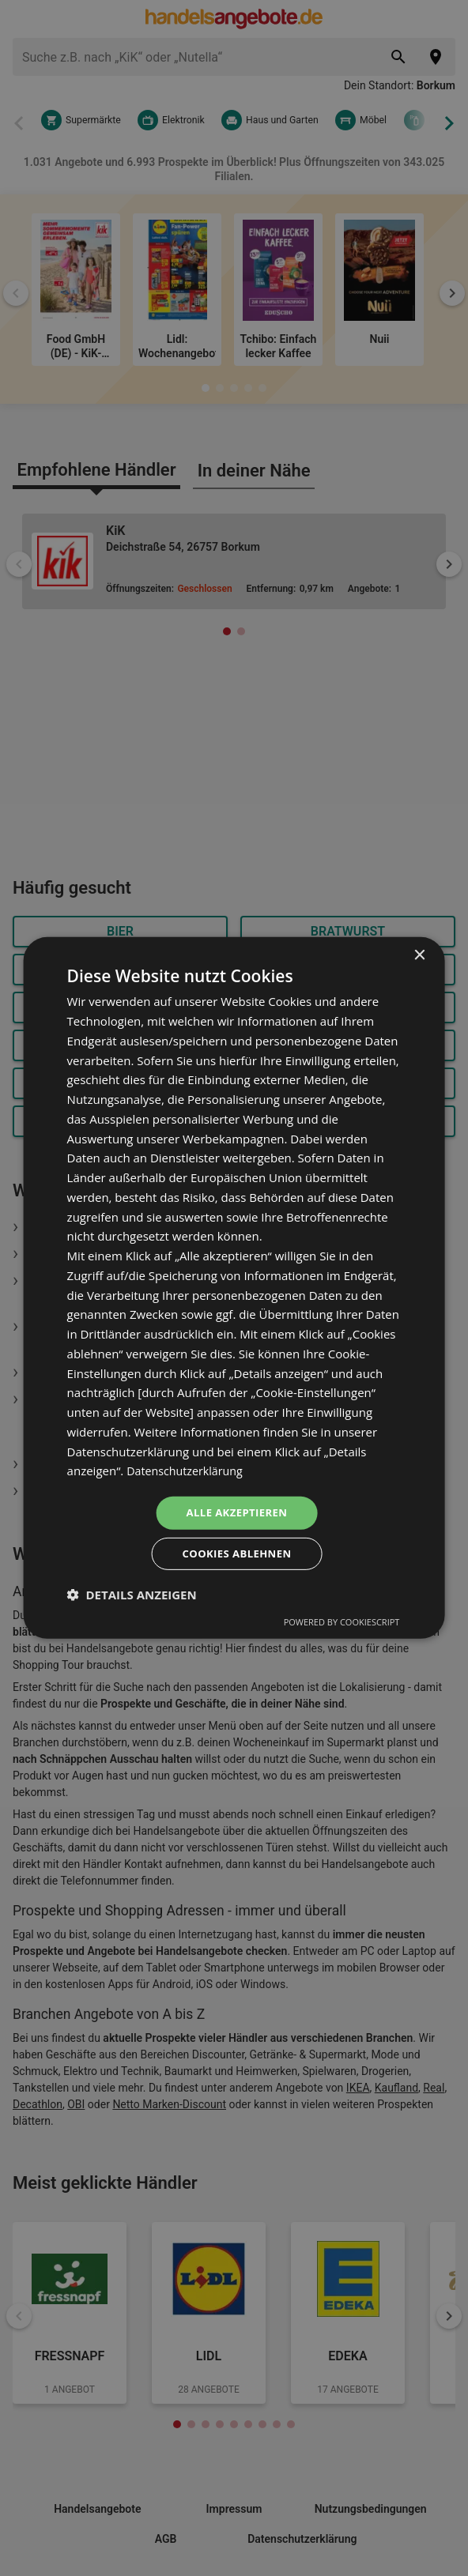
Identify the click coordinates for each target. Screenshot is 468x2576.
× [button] (419, 953)
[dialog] (234, 1288)
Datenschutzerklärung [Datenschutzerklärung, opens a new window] (187, 1468)
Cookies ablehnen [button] (237, 1554)
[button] (132, 1597)
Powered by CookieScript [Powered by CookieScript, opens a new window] (342, 1624)
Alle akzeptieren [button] (236, 1511)
